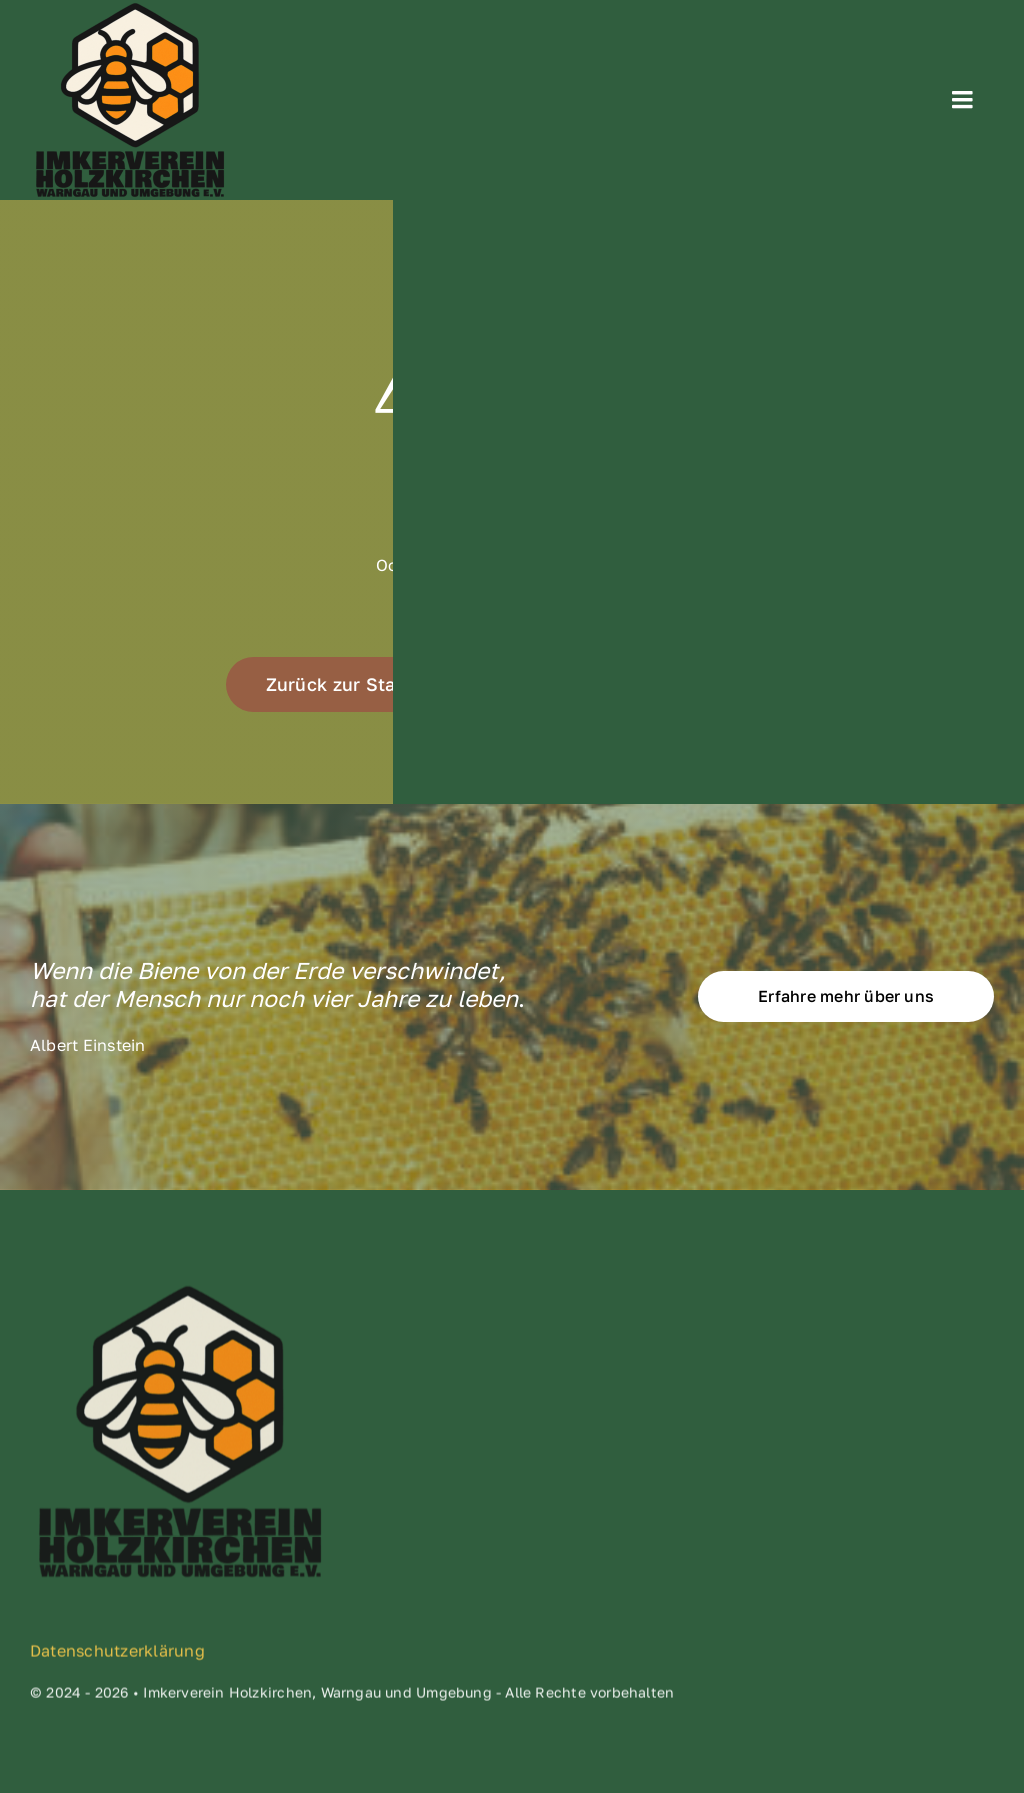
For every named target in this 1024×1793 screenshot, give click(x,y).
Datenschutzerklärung (117, 1656)
